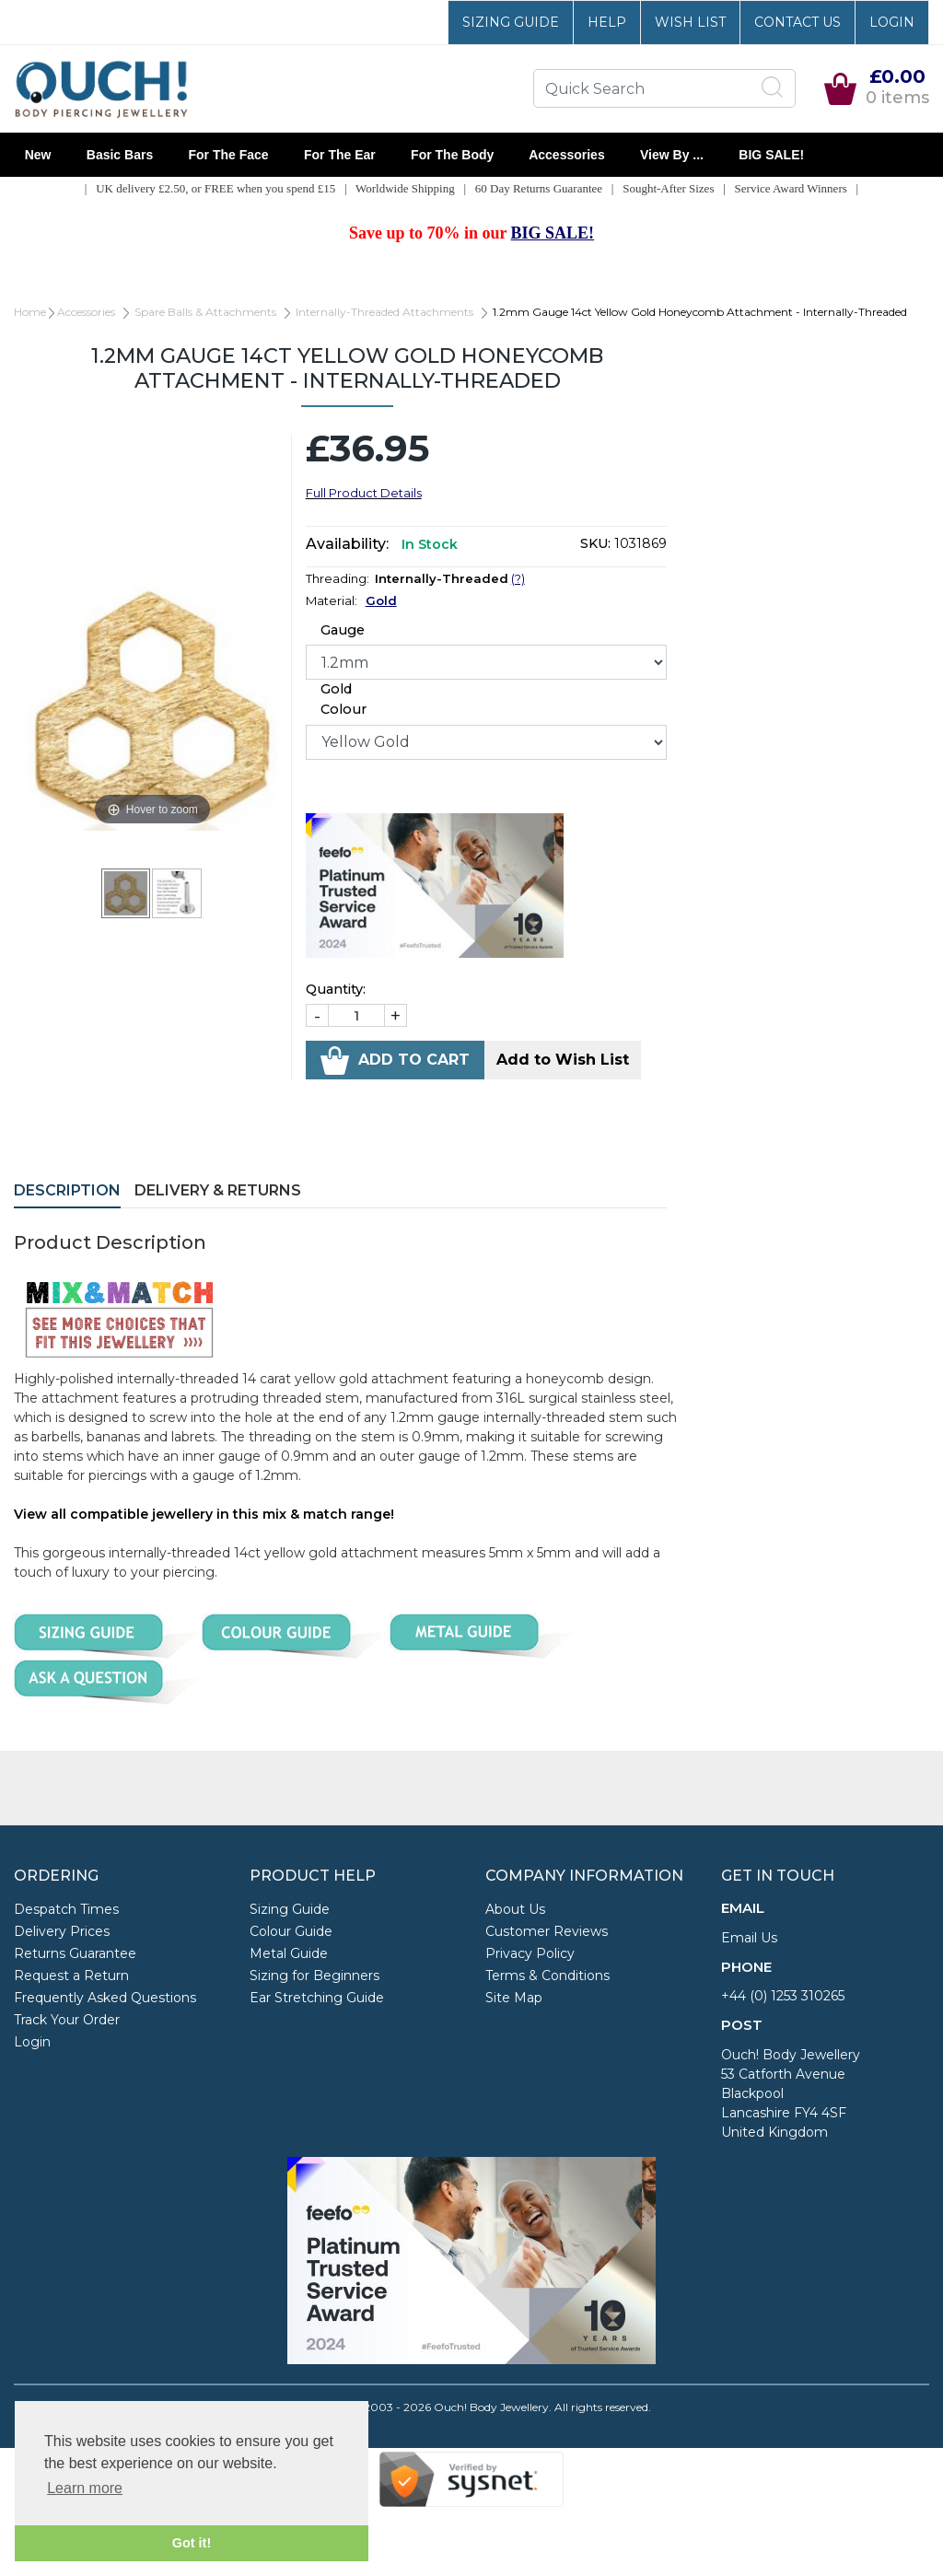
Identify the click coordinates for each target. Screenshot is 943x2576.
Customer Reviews (546, 1931)
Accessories (566, 154)
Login (891, 22)
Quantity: (336, 989)
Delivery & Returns (217, 1190)
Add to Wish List (562, 1059)
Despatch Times (66, 1909)
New (38, 154)
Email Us (749, 1937)
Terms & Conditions (547, 1975)
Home (30, 312)
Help (607, 22)
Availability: (347, 544)
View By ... (671, 154)
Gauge (342, 630)
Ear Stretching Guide (317, 1997)
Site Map (513, 1997)
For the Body (452, 154)
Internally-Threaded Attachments (384, 312)
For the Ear (339, 154)
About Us (515, 1909)
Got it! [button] (191, 2542)
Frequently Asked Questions (105, 1997)
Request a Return (71, 1975)
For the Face (228, 154)
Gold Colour (343, 699)
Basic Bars (120, 154)
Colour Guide (291, 1931)
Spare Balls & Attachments (205, 312)
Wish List (690, 22)
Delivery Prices (62, 1931)
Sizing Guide (510, 22)
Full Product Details (364, 492)
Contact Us (797, 22)
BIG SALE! (771, 154)
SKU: (595, 543)
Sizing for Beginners (314, 1975)
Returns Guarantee (75, 1953)
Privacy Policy (530, 1953)
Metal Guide (289, 1953)
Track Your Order (67, 2019)
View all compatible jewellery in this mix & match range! (204, 1514)
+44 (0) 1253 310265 (782, 1995)
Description (67, 1190)
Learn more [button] (84, 2488)
